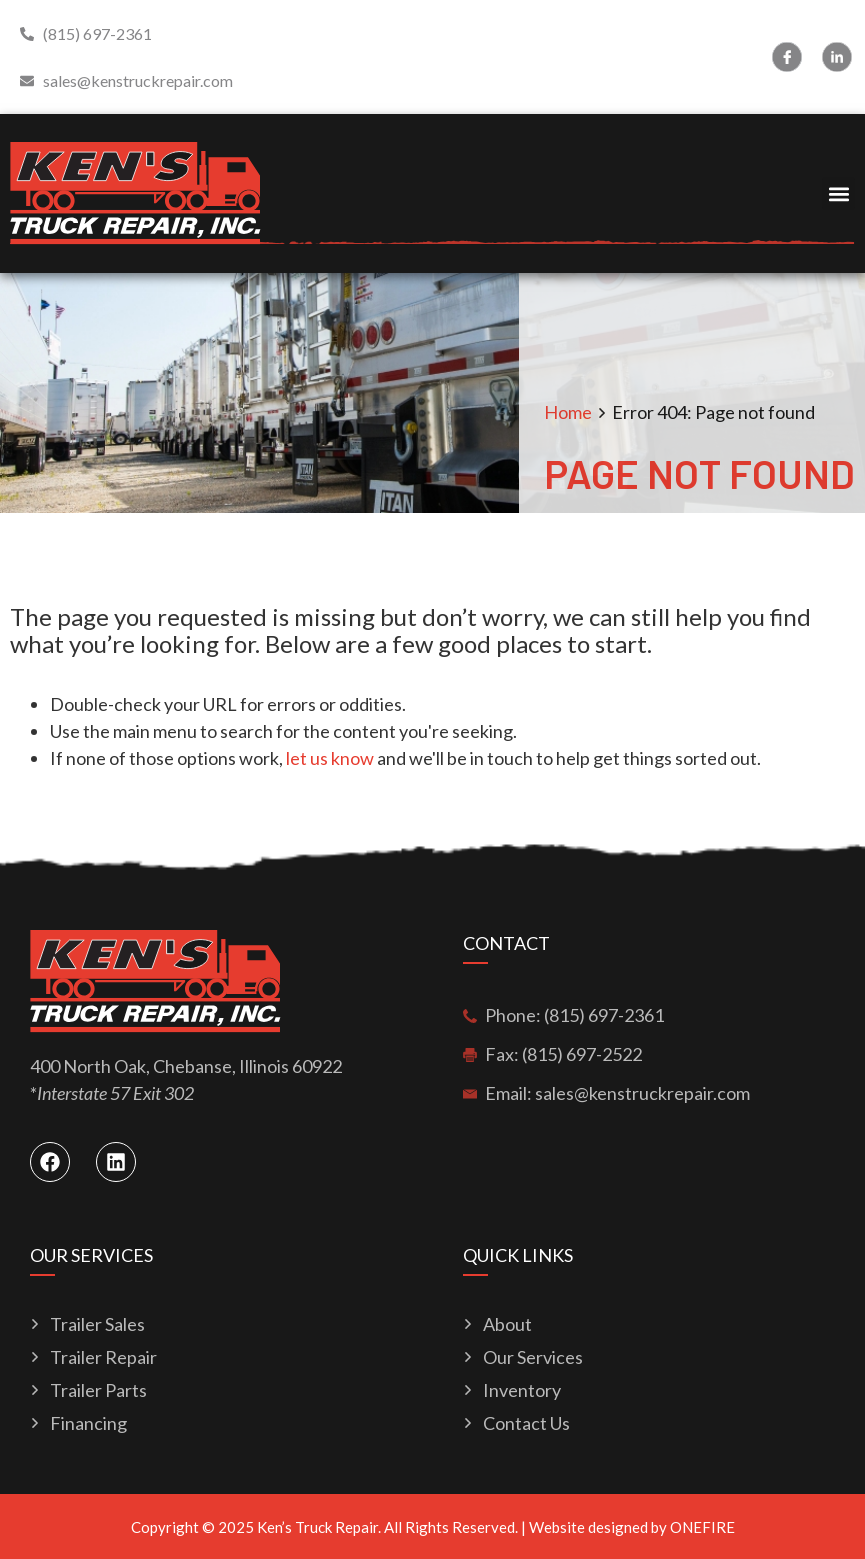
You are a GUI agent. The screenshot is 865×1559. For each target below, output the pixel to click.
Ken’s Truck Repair (317, 1527)
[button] (838, 193)
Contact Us (526, 1423)
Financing (88, 1423)
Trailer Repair (103, 1357)
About (507, 1324)
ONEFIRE (702, 1527)
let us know (330, 758)
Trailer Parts (98, 1390)
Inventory (522, 1390)
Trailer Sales (97, 1324)
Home (568, 412)
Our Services (533, 1357)
